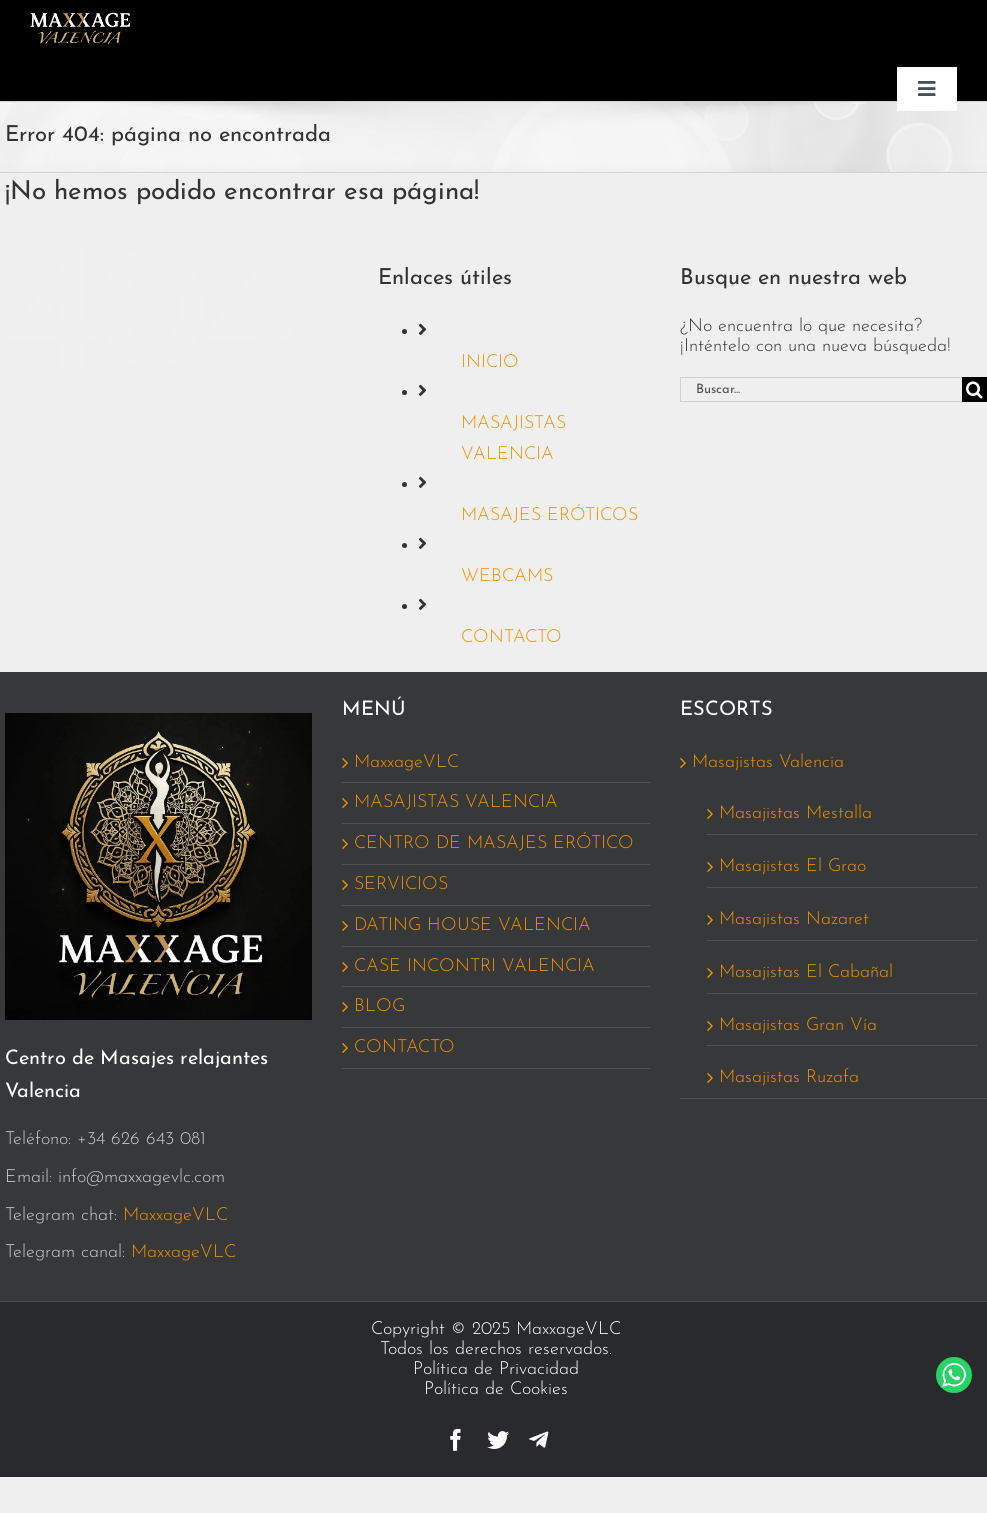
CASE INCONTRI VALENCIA (474, 966)
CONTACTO (511, 637)
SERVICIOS (401, 884)
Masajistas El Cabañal (806, 972)
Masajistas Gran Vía (798, 1025)
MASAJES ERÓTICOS (549, 515)
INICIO (490, 362)
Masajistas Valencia (768, 762)
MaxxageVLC (175, 1215)
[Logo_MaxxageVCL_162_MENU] (80, 20)
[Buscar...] (821, 389)
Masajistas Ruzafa (789, 1077)
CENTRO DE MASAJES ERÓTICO (494, 843)
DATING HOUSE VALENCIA (472, 925)
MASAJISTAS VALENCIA (456, 802)
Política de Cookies (496, 1389)
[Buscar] (974, 389)
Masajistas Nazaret (794, 919)
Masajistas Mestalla (795, 813)
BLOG (379, 1006)
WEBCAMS (507, 576)
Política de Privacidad (496, 1369)
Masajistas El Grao (792, 866)
